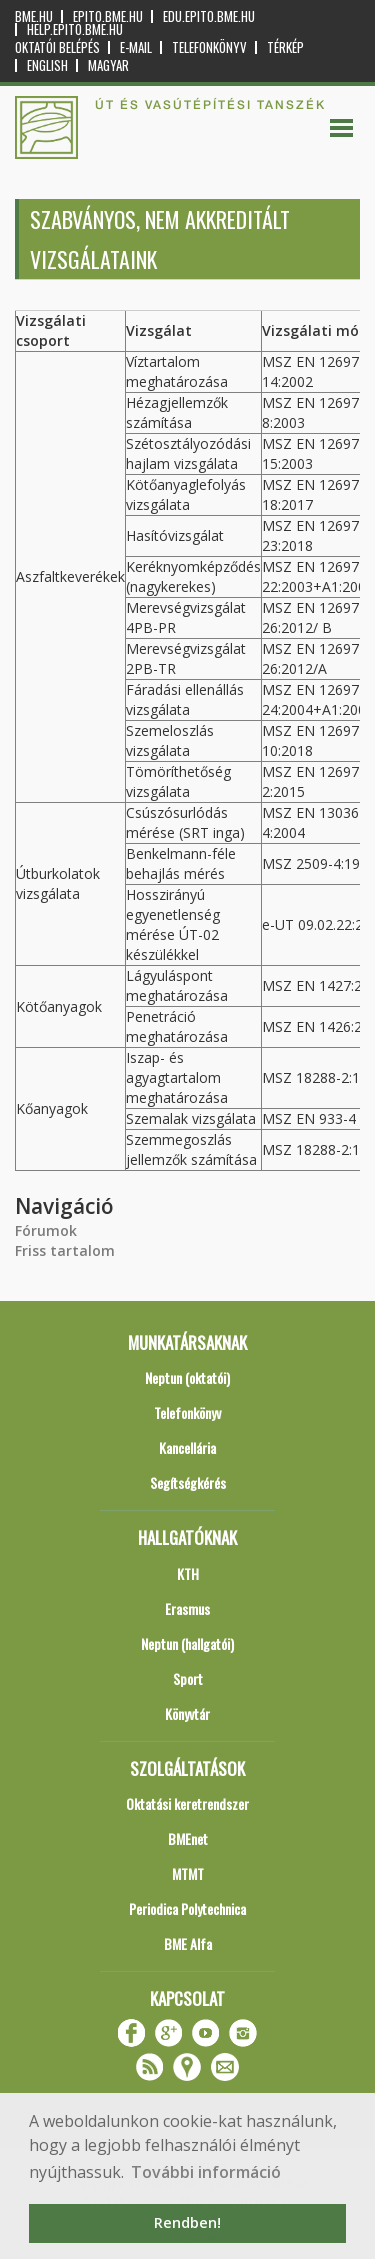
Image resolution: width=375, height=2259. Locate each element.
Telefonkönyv (209, 47)
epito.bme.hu (108, 16)
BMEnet (188, 1838)
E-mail (136, 47)
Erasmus (187, 1608)
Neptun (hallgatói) (187, 1643)
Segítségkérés (188, 1482)
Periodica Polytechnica (187, 1908)
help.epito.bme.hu (75, 29)
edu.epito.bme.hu (209, 16)
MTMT (188, 1873)
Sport (188, 1678)
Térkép (285, 47)
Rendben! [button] (187, 2222)
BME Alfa (188, 1943)
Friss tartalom (65, 1250)
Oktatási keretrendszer (187, 1803)
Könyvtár (187, 1713)
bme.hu (34, 16)
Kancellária (187, 1447)
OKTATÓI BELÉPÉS (57, 47)
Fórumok (46, 1230)
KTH (188, 1573)
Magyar (108, 65)
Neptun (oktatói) (187, 1377)
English (47, 65)
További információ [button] (206, 2172)
